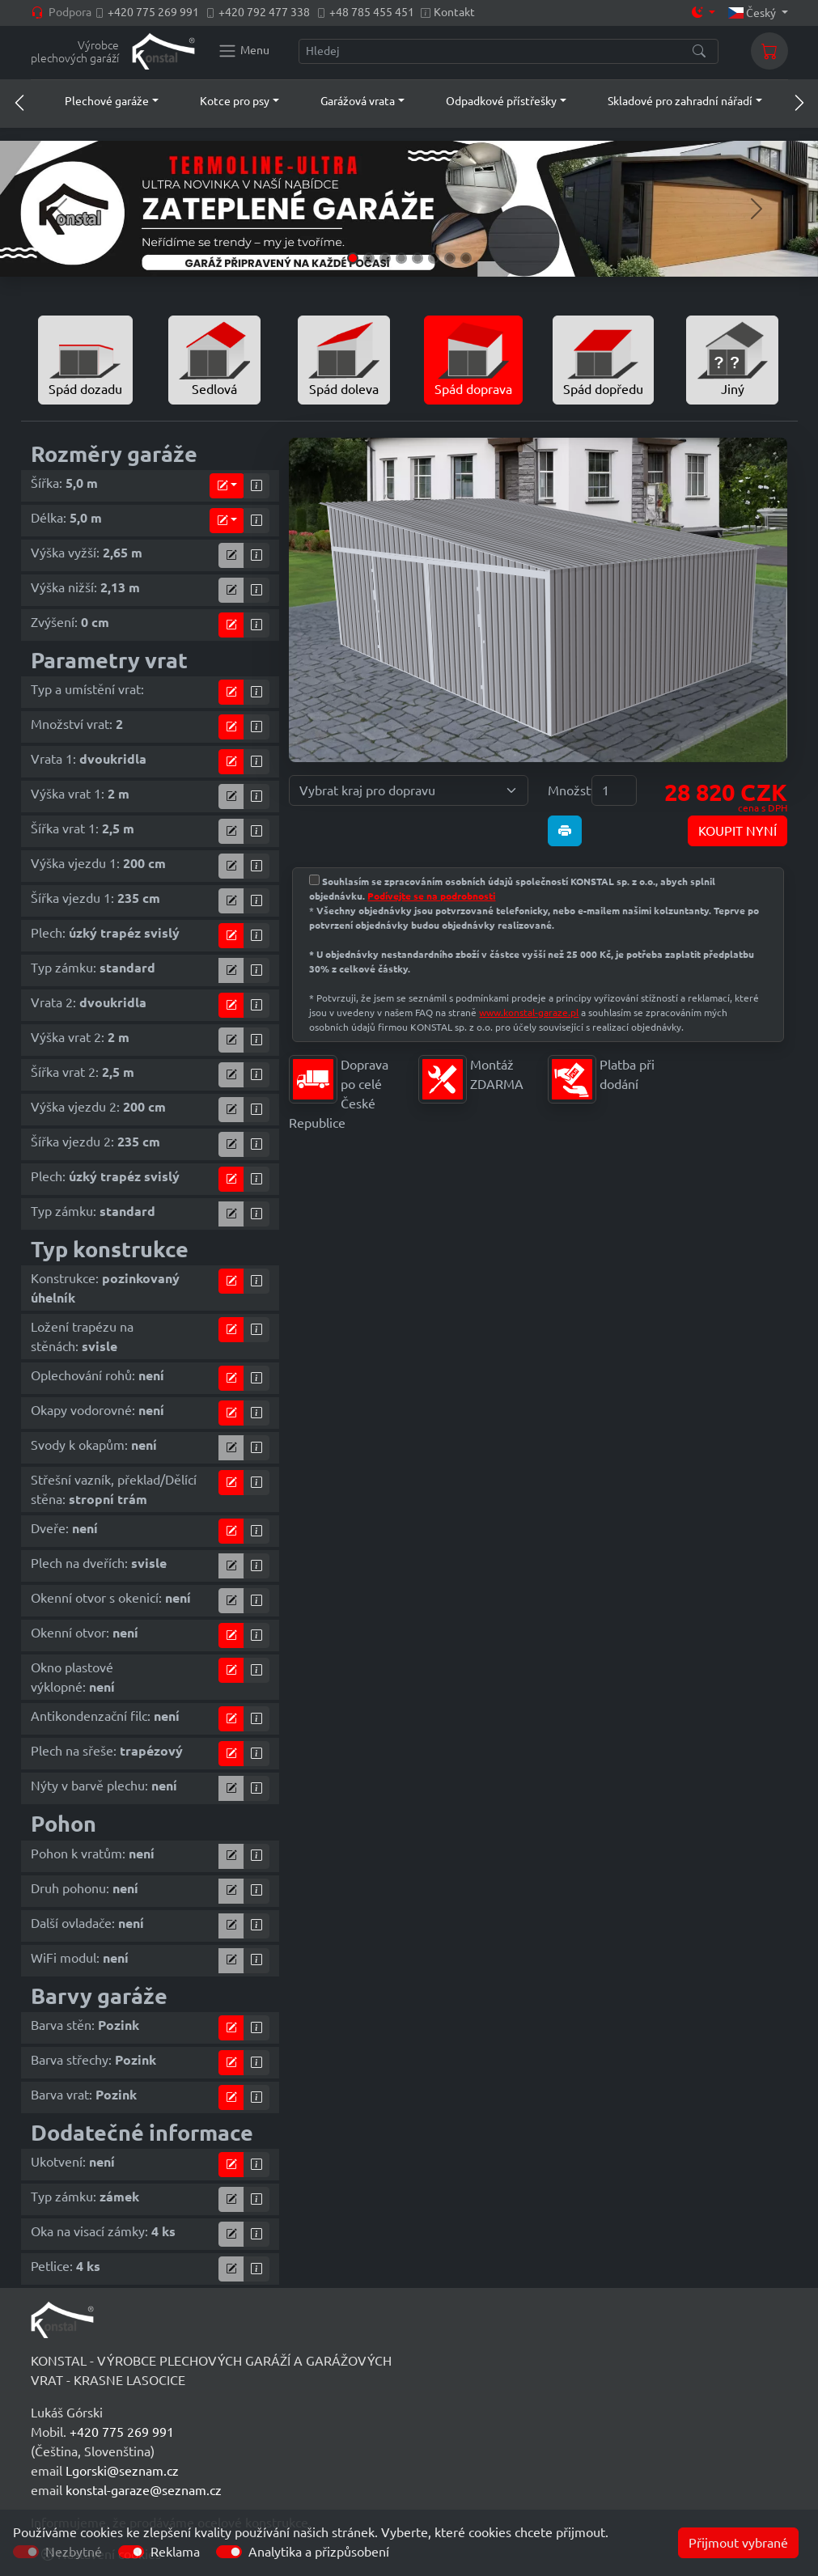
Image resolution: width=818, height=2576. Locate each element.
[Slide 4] (401, 258)
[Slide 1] (352, 258)
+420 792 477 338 (264, 12)
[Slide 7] (450, 258)
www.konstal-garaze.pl (529, 1012)
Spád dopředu (603, 358)
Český (753, 12)
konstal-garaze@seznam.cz (144, 2490)
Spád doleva (343, 358)
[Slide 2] (369, 258)
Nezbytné (73, 2551)
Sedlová (214, 358)
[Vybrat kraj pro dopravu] (408, 790)
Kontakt (454, 12)
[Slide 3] (385, 258)
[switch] (131, 2551)
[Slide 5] (417, 258)
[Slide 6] (433, 258)
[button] (97, 101)
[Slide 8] (466, 258)
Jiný (732, 358)
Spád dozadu (85, 358)
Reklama (175, 2551)
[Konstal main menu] (243, 51)
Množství (564, 790)
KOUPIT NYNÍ (737, 831)
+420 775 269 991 (153, 12)
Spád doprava (473, 358)
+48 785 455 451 (371, 12)
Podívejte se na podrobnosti (431, 896)
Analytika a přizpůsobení (318, 2551)
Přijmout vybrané (738, 2543)
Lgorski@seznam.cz (122, 2471)
